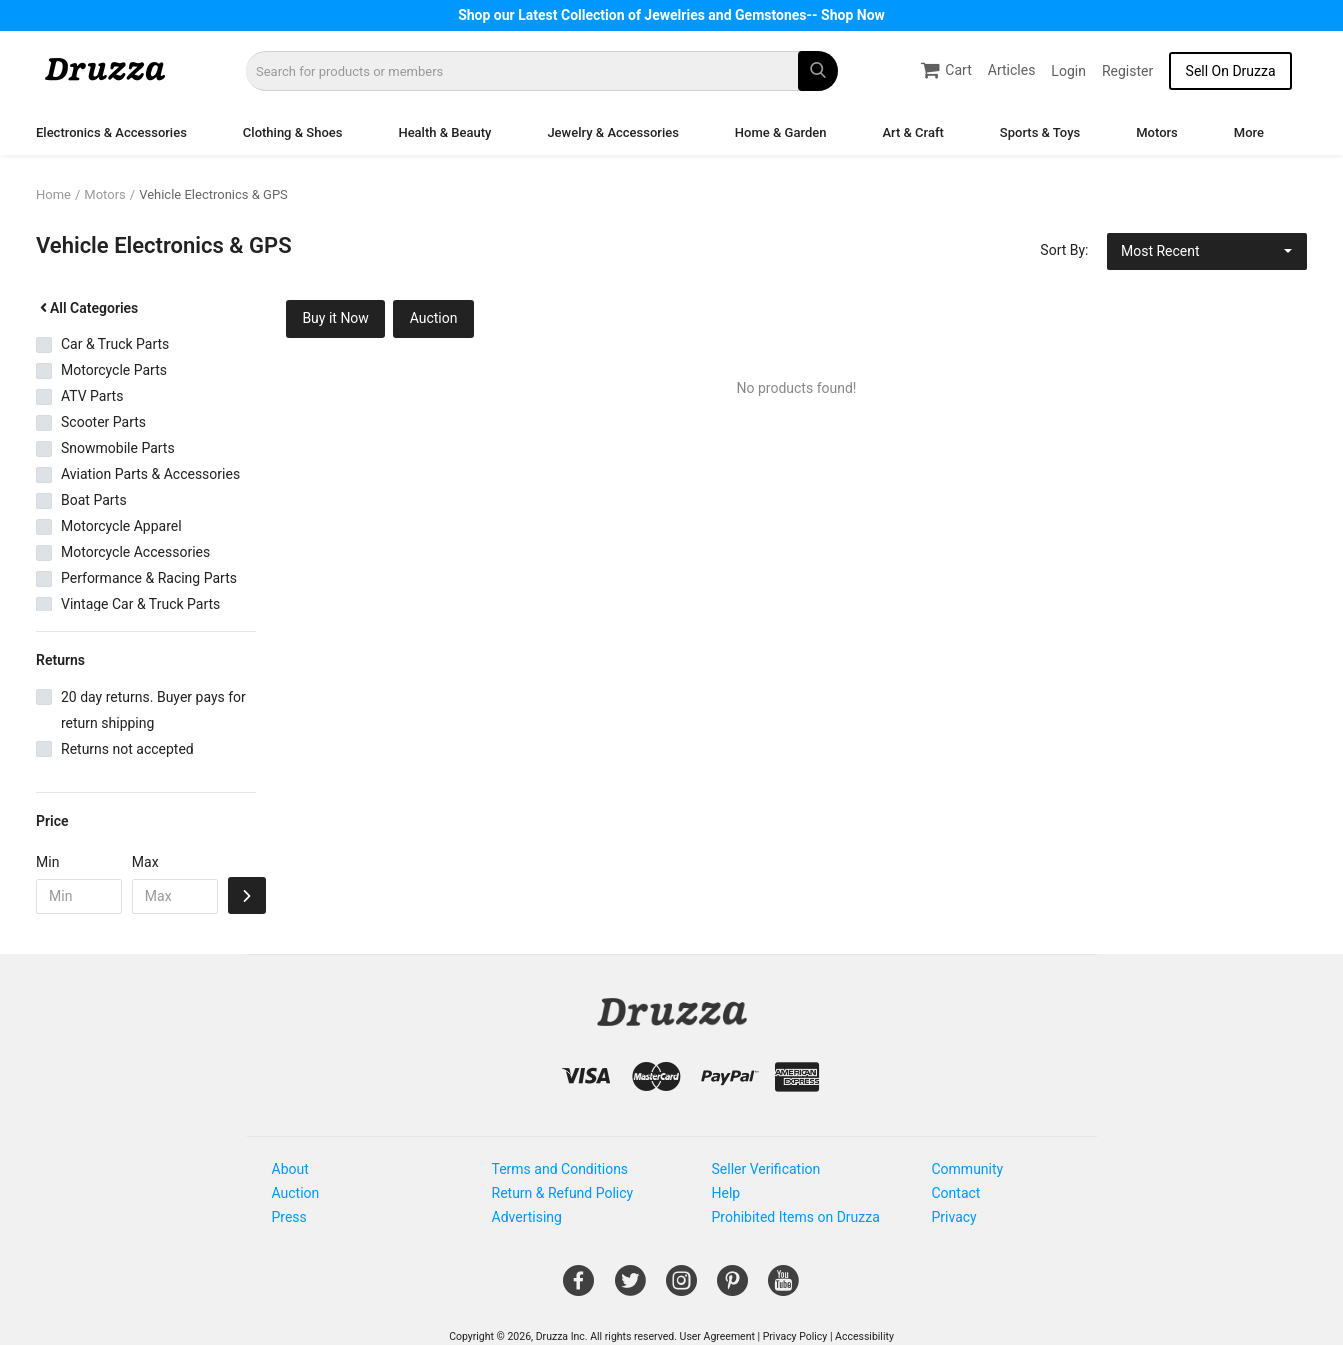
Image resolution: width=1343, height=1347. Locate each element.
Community (968, 1169)
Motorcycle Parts (114, 370)
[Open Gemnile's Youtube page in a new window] (783, 1288)
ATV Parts (92, 396)
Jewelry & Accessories (612, 132)
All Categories (87, 308)
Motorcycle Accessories (135, 552)
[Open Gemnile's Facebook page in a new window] (578, 1288)
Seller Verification (766, 1169)
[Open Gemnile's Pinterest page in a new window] (732, 1288)
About (290, 1169)
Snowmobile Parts (118, 448)
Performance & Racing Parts (149, 578)
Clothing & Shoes (293, 132)
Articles (1012, 70)
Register (1127, 71)
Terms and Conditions (560, 1169)
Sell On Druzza (1231, 71)
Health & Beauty (444, 132)
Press (289, 1217)
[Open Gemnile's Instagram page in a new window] (681, 1288)
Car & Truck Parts (115, 344)
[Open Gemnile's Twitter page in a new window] (630, 1288)
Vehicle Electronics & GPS (213, 194)
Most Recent (1160, 251)
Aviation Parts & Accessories (150, 474)
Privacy (954, 1217)
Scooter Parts (103, 422)
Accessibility (864, 1336)
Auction (434, 318)
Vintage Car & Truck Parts (140, 604)
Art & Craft (912, 132)
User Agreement (717, 1336)
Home (53, 194)
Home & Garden (781, 132)
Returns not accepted (127, 749)
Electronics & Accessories (111, 132)
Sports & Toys (1040, 132)
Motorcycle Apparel (121, 526)
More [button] (1249, 132)
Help (726, 1193)
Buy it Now (335, 318)
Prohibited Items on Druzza (796, 1217)
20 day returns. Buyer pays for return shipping (153, 710)
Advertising (527, 1217)
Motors (1157, 132)
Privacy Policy (795, 1336)
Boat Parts (94, 500)
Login (1068, 71)
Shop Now (853, 15)
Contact (956, 1193)
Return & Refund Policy (563, 1193)
